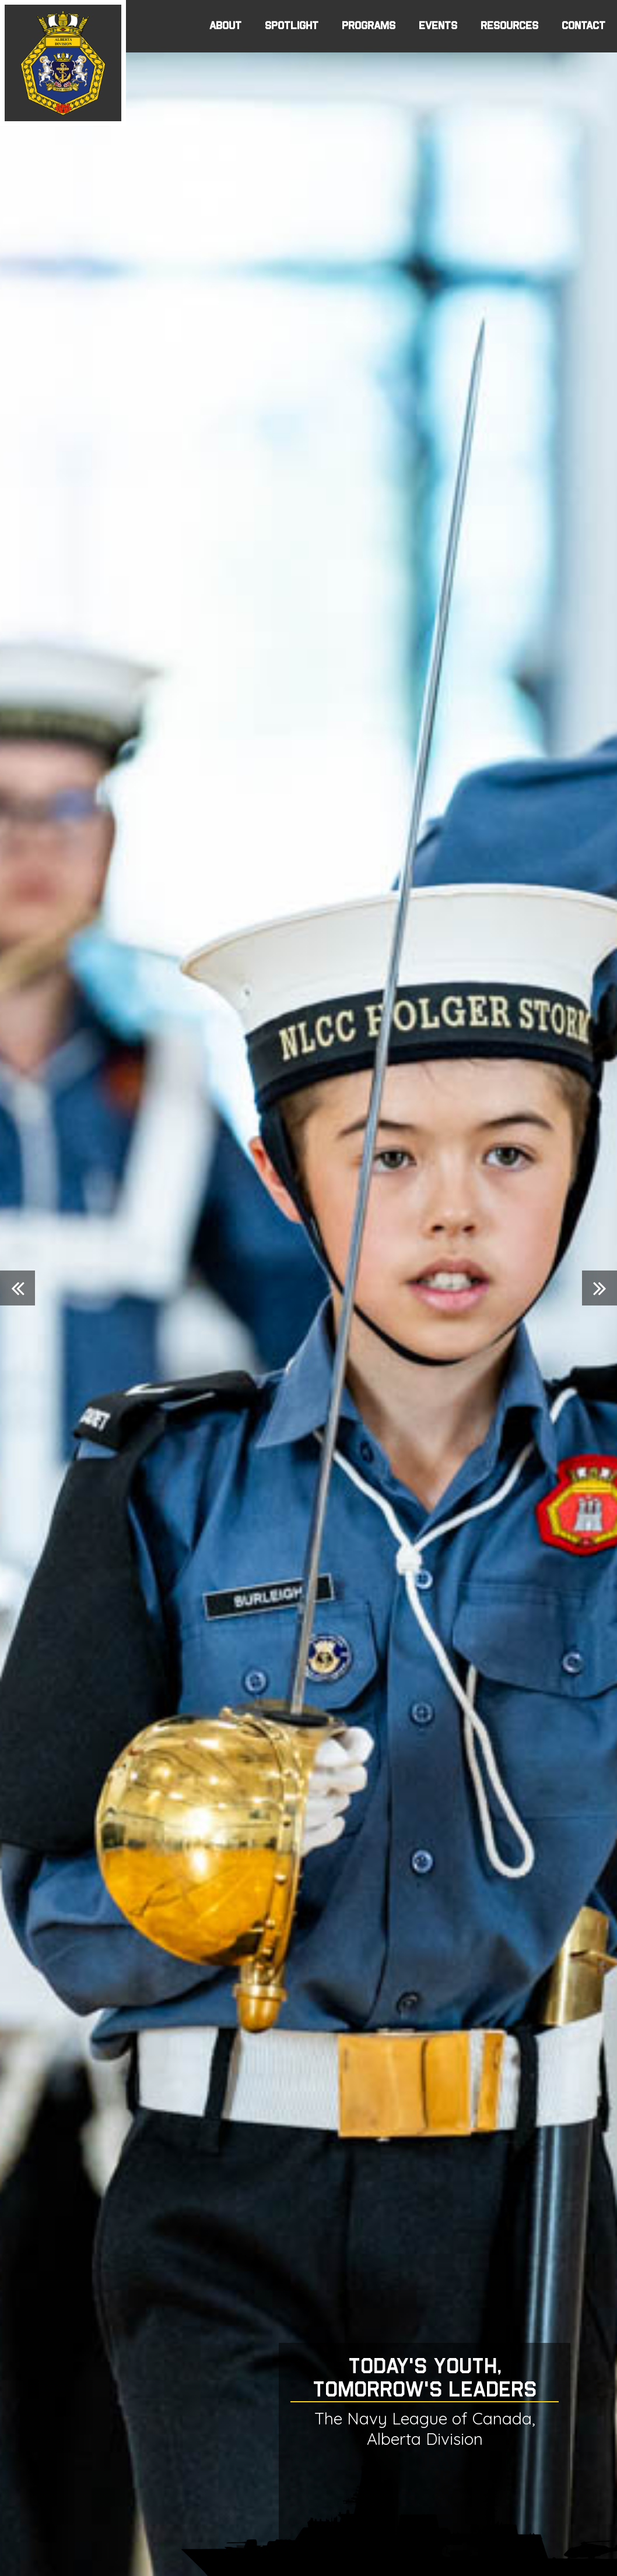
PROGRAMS (368, 25)
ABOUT (225, 25)
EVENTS (438, 25)
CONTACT (583, 25)
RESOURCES (509, 25)
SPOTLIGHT (291, 25)
